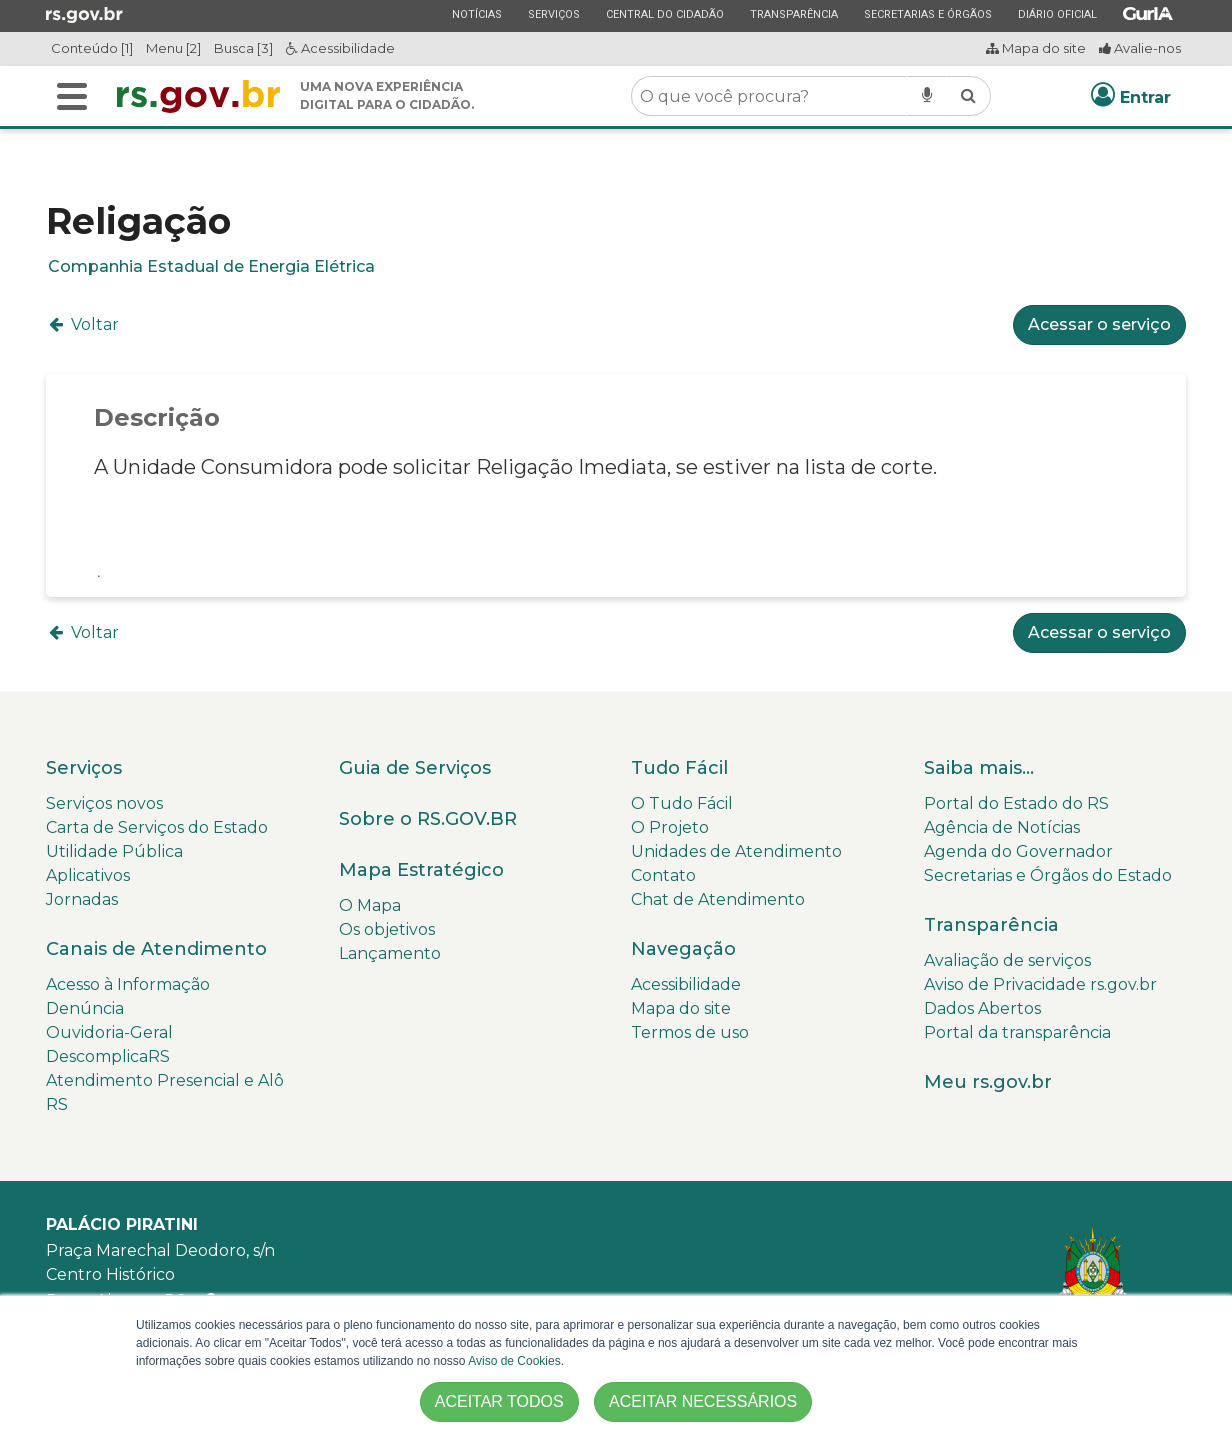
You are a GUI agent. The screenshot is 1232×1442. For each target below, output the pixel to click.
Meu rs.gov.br (988, 1082)
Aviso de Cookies (514, 1361)
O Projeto (670, 827)
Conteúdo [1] (92, 48)
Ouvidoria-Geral (109, 1032)
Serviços (553, 14)
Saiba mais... (979, 768)
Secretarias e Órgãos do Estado (1048, 875)
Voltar (82, 324)
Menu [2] (173, 48)
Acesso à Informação (128, 984)
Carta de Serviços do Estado (157, 827)
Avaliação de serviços (1007, 960)
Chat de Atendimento (718, 899)
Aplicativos (88, 875)
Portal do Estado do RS (1016, 803)
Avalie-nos (1140, 48)
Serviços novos (104, 803)
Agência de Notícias (1002, 827)
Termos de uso (690, 1032)
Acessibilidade (340, 48)
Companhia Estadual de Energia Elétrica (211, 266)
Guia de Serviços (415, 768)
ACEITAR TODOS (499, 1401)
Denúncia (85, 1008)
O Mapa (370, 905)
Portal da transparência (1017, 1032)
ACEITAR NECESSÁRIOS (703, 1401)
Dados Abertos (982, 1008)
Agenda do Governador (1018, 851)
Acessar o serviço (1099, 324)
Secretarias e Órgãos (927, 14)
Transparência (793, 14)
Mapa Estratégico (421, 870)
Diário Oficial (1057, 14)
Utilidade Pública (114, 851)
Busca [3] (243, 48)
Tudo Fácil (679, 768)
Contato (663, 875)
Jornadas (82, 899)
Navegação (683, 949)
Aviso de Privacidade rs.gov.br (1040, 984)
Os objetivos (387, 929)
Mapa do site (1036, 48)
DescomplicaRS (108, 1056)
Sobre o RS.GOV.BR (428, 819)
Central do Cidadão (664, 14)
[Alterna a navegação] (72, 96)
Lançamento (390, 953)
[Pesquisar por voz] (927, 96)
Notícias (476, 14)
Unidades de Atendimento (736, 851)
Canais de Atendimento (156, 949)
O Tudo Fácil (682, 803)
